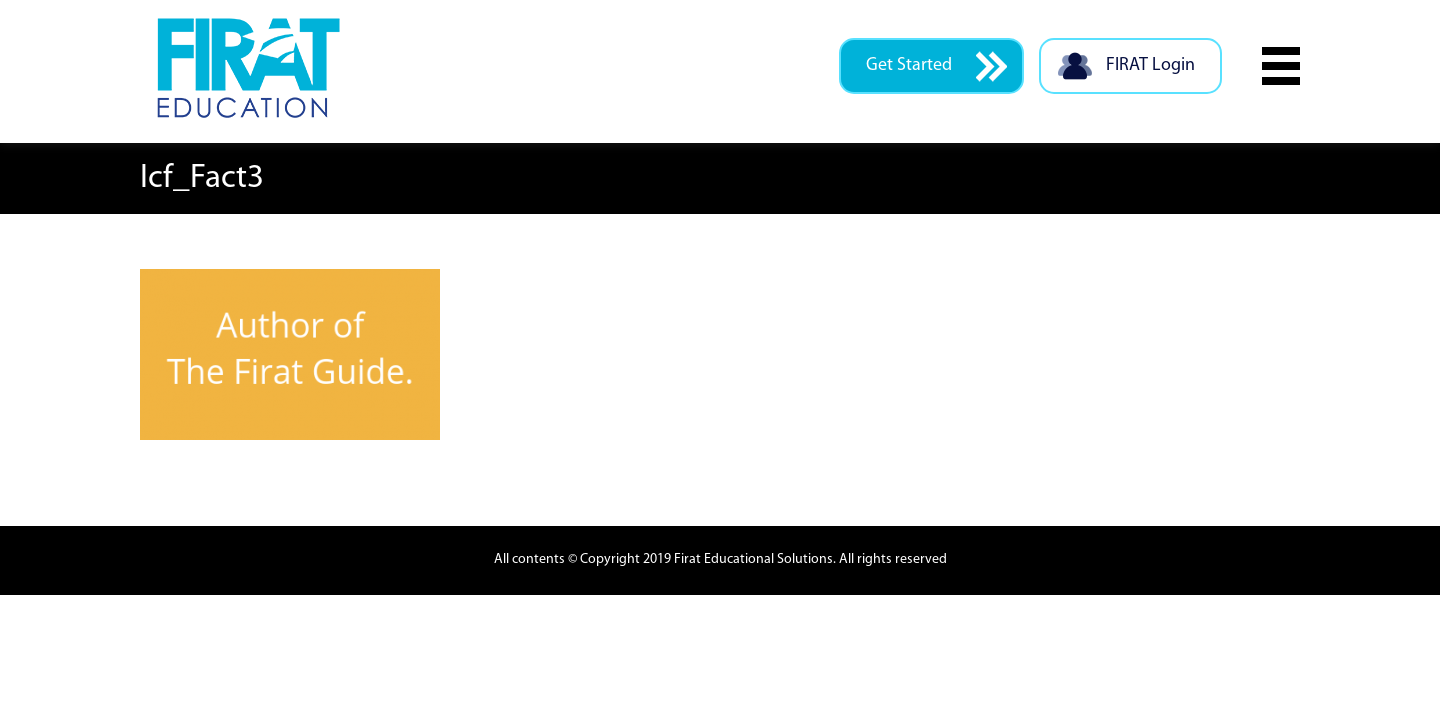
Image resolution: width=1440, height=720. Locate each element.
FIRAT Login (1125, 66)
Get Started (936, 66)
